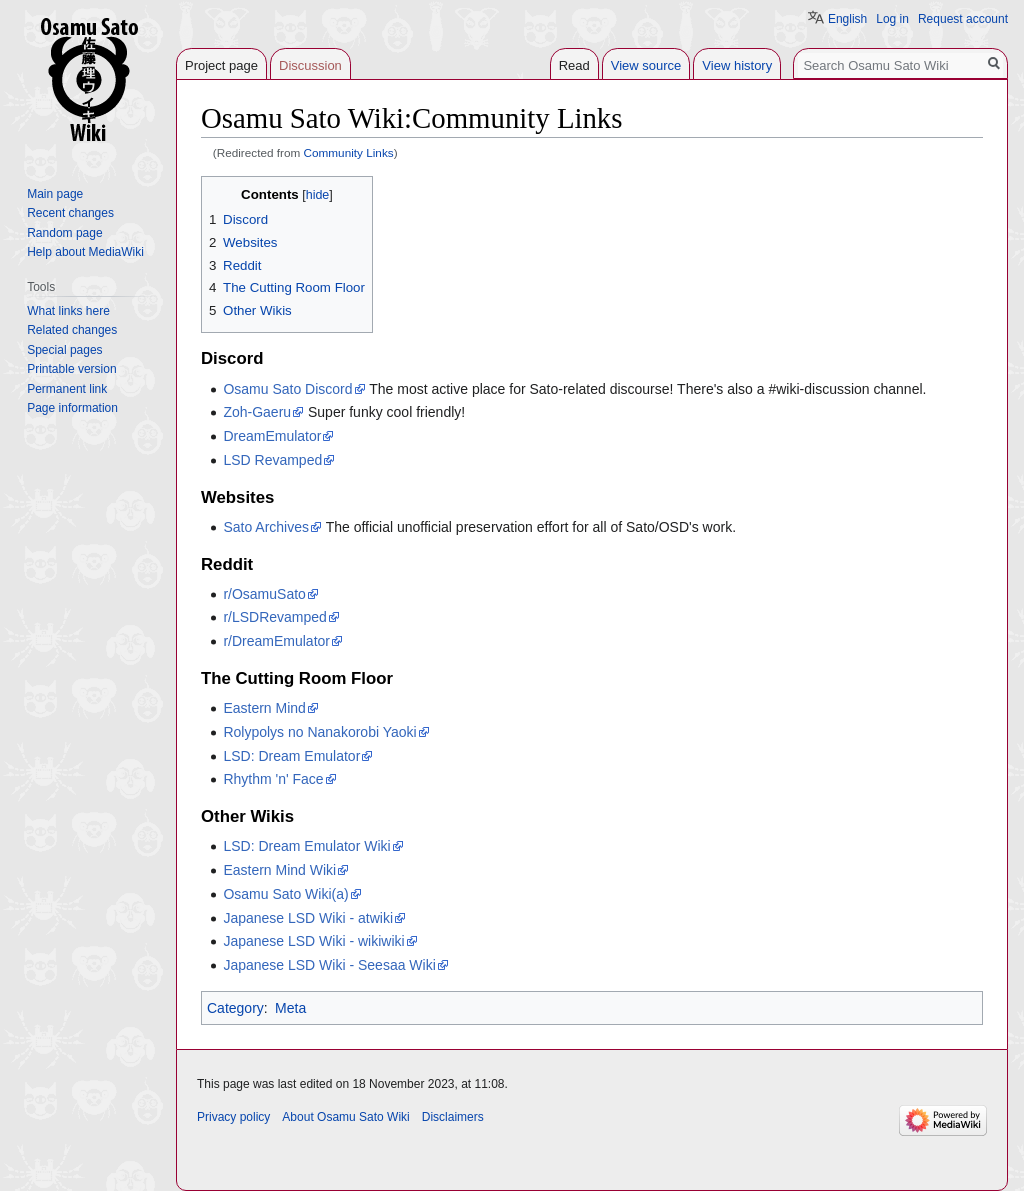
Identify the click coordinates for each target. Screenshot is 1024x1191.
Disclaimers (453, 1117)
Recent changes (70, 213)
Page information (72, 408)
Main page (55, 194)
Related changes (72, 330)
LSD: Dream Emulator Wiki (306, 846)
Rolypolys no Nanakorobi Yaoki (319, 732)
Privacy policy (233, 1117)
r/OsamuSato (264, 594)
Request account (963, 19)
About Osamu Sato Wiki (345, 1117)
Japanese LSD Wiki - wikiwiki (313, 941)
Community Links (349, 152)
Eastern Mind (264, 708)
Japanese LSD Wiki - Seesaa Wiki (329, 965)
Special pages (64, 350)
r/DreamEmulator (276, 641)
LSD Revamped (272, 460)
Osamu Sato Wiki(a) (285, 894)
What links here (68, 311)
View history (737, 65)
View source (646, 65)
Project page (221, 65)
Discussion (310, 65)
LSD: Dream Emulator (291, 756)
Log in (892, 19)
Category (235, 1008)
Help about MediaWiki (85, 252)
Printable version (71, 369)
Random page (64, 233)
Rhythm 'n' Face (273, 779)
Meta (290, 1008)
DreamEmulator (272, 436)
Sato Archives (266, 527)
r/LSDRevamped (275, 617)
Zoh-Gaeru (257, 412)
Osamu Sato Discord (287, 389)
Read (574, 65)
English (847, 19)
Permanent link (67, 389)
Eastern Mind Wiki (279, 870)
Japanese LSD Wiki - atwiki (308, 918)
